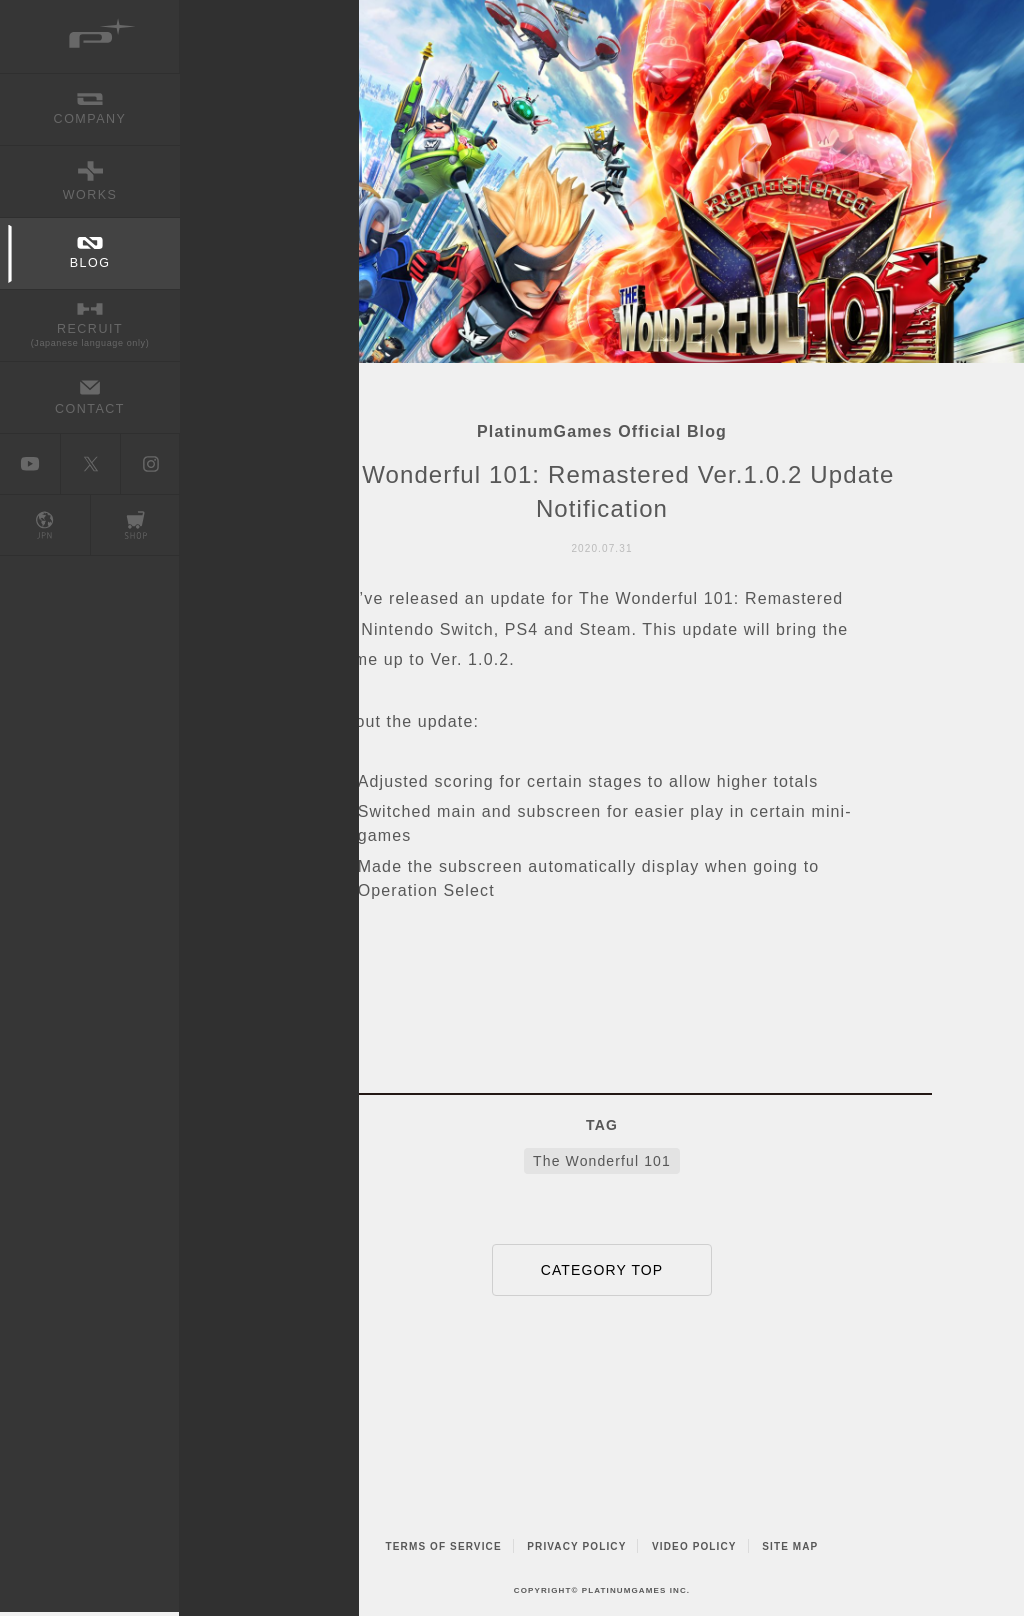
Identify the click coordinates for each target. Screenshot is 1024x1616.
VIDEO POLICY (694, 1546)
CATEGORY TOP (602, 1270)
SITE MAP (790, 1546)
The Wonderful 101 (602, 1161)
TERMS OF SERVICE (444, 1546)
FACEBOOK (491, 998)
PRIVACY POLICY (576, 1546)
